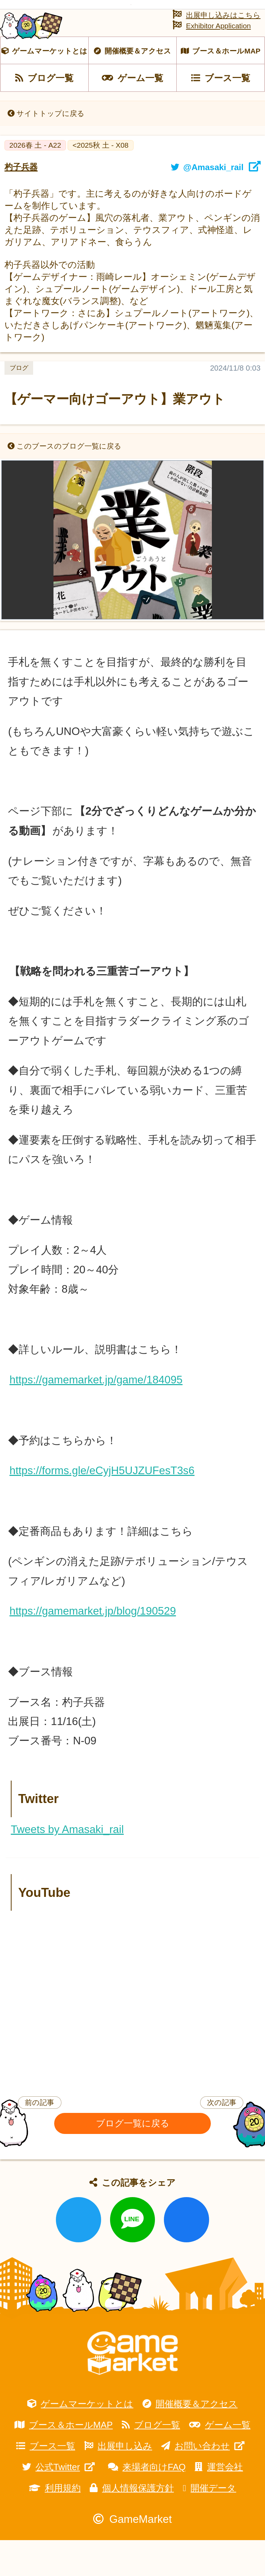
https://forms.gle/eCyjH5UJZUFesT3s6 (101, 1507)
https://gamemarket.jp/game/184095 (96, 1416)
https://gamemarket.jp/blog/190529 (92, 1647)
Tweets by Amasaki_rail (67, 1866)
